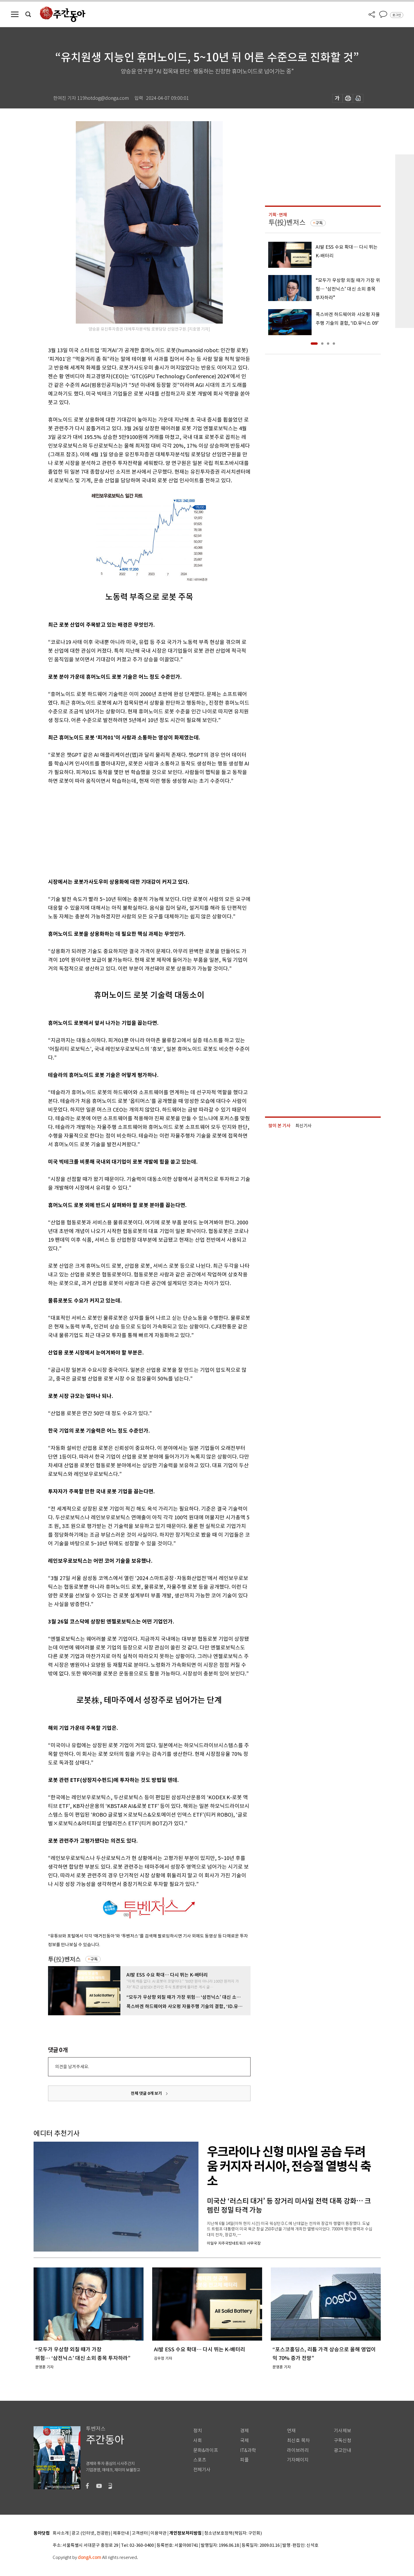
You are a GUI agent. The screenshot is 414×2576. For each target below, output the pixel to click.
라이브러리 (298, 2450)
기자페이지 (298, 2460)
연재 (291, 2430)
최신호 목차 (298, 2440)
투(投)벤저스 (64, 1959)
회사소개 (61, 2533)
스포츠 (199, 2460)
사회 (197, 2440)
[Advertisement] (135, 830)
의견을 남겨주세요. (72, 2066)
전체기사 (202, 2469)
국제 (244, 2440)
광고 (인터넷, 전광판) (90, 2533)
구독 (94, 1959)
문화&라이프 (205, 2450)
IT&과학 (248, 2450)
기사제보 (342, 2430)
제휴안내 (121, 2533)
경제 (244, 2430)
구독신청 (342, 2440)
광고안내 (342, 2450)
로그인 (396, 15)
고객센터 (140, 2533)
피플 (244, 2460)
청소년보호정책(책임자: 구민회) (233, 2533)
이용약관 (158, 2533)
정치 (197, 2430)
